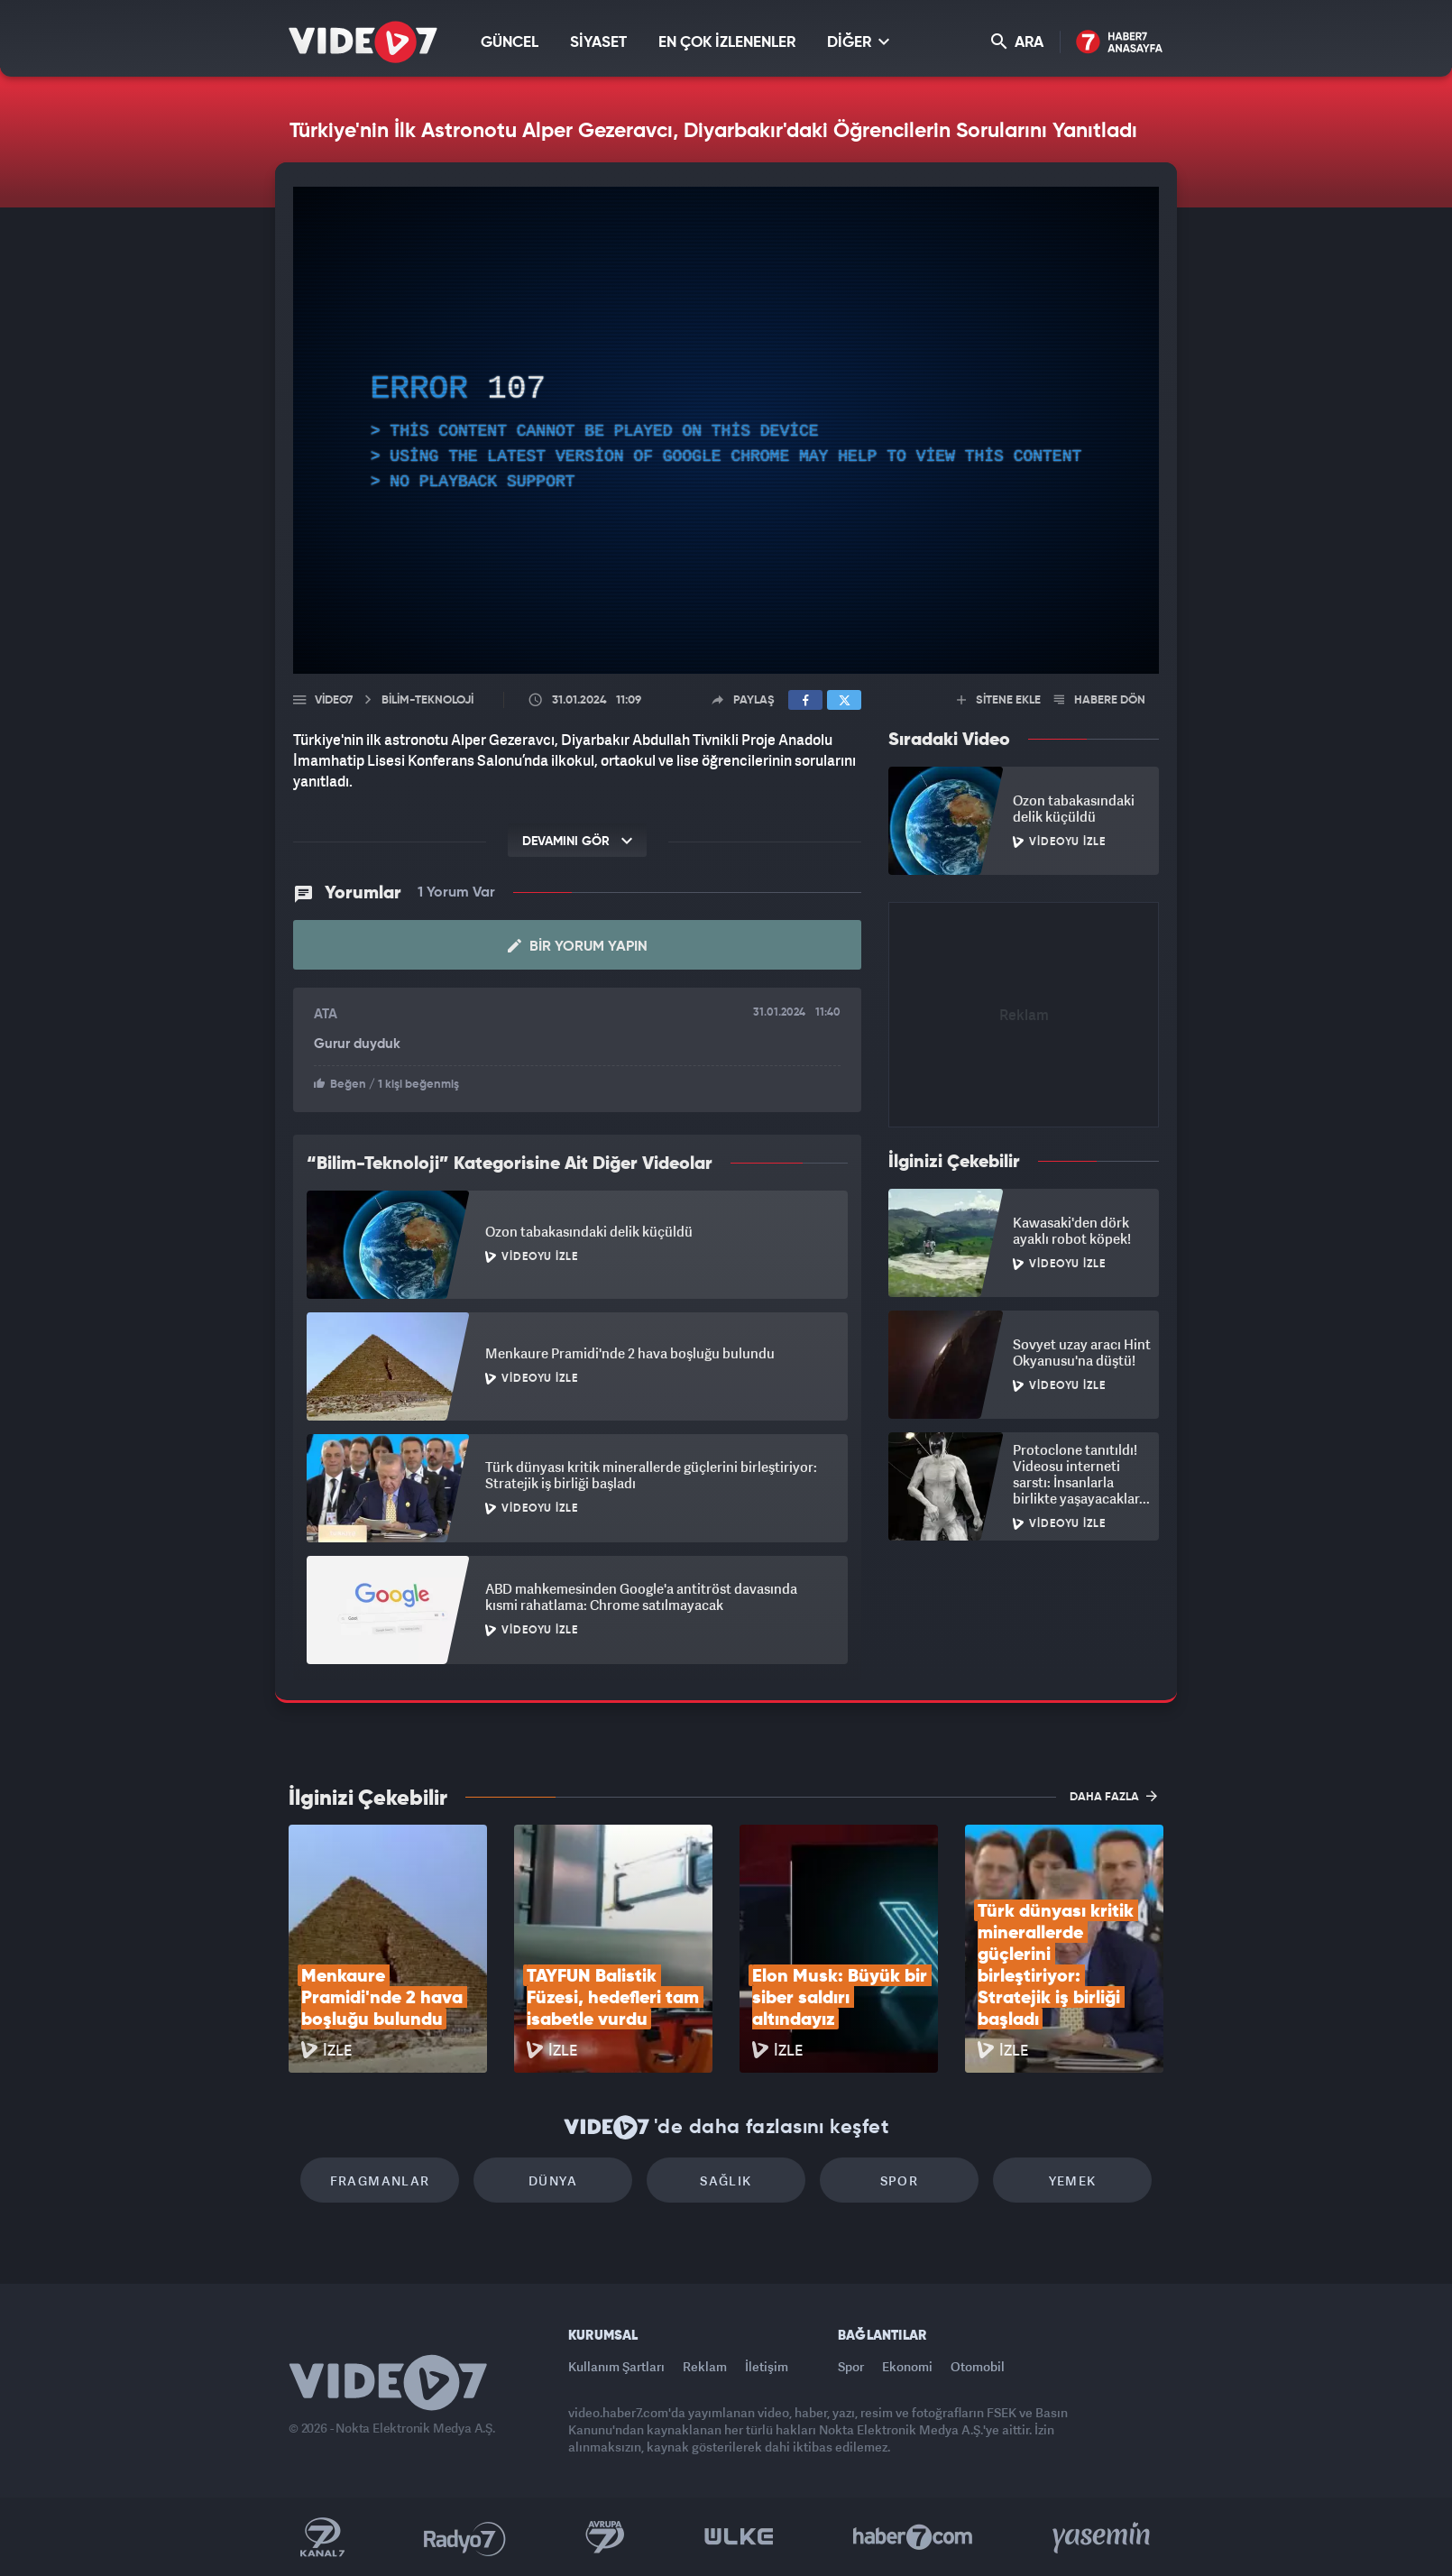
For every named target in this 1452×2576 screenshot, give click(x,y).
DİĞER (858, 42)
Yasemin (1102, 2537)
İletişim (766, 2366)
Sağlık (725, 2180)
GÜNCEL (509, 43)
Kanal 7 (322, 2537)
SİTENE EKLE (999, 700)
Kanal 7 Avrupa (605, 2537)
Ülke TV (739, 2537)
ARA (1017, 42)
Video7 (334, 700)
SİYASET (598, 43)
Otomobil (978, 2366)
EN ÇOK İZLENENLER (726, 43)
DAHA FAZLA (1113, 1796)
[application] (726, 430)
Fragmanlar (380, 2180)
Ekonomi (907, 2366)
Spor (899, 2180)
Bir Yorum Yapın (578, 946)
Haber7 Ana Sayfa (1119, 43)
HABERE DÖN (1099, 700)
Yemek (1073, 2180)
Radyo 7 (465, 2537)
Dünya (552, 2180)
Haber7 (913, 2537)
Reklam (705, 2366)
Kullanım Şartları (616, 2366)
